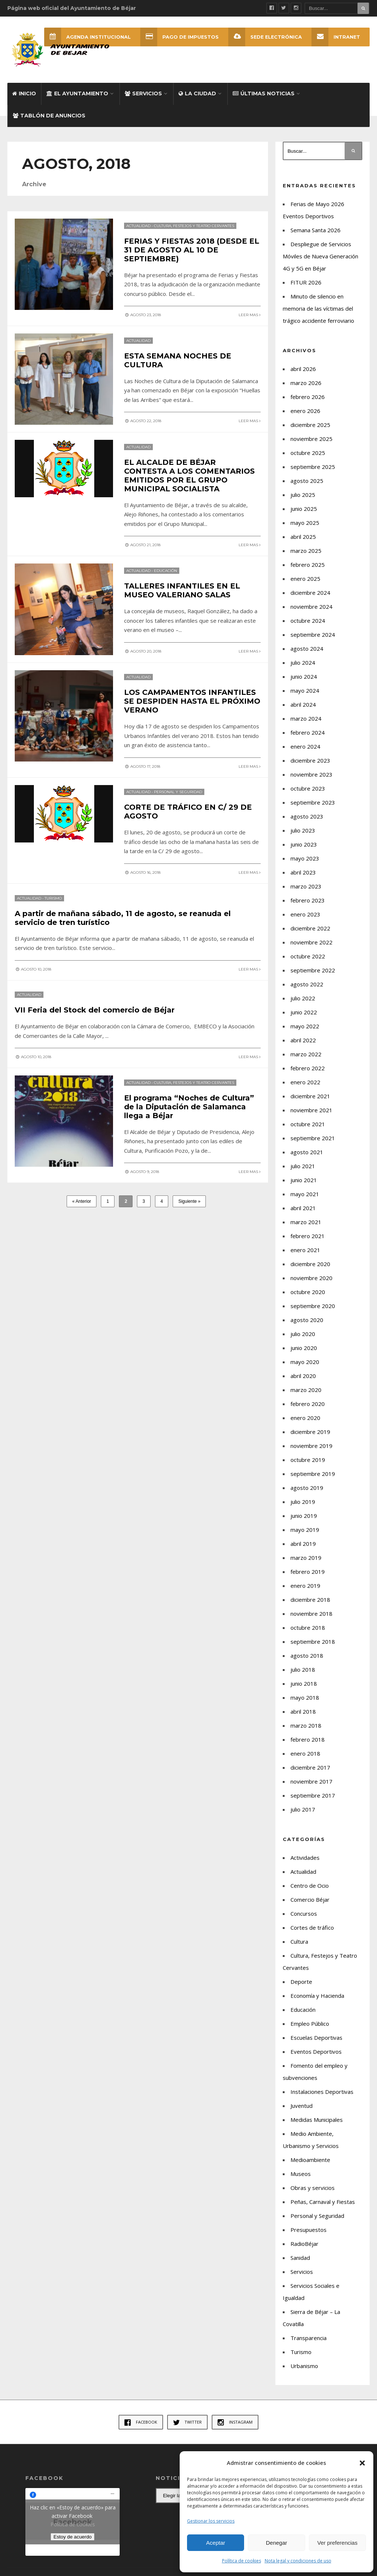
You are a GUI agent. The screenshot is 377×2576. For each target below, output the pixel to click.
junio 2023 (303, 844)
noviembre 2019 (311, 1445)
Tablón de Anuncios (49, 115)
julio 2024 (302, 662)
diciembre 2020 (310, 1264)
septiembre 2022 (312, 970)
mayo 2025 (304, 522)
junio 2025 (303, 508)
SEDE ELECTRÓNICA (265, 37)
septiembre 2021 (312, 1138)
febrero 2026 (307, 396)
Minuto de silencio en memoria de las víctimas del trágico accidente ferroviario (318, 308)
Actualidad (138, 225)
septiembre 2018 (312, 1641)
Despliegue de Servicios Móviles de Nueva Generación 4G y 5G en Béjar (320, 256)
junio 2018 (303, 1683)
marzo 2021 (305, 1222)
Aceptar (215, 2543)
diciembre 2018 (310, 1599)
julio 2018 (302, 1669)
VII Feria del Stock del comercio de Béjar (95, 1008)
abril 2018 (303, 1711)
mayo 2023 (304, 858)
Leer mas (250, 314)
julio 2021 (302, 1166)
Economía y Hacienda (317, 1995)
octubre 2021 (307, 1124)
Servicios (143, 93)
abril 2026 (303, 368)
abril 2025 (303, 536)
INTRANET (335, 37)
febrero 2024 (307, 732)
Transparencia (308, 2338)
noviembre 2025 (311, 438)
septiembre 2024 (312, 634)
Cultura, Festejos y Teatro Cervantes (194, 225)
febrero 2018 (307, 1739)
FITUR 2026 (305, 282)
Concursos (303, 1913)
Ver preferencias (337, 2543)
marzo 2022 (305, 1054)
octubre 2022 (307, 956)
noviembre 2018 (311, 1613)
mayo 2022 (304, 1026)
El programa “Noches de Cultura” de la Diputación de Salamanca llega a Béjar (189, 1105)
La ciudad (197, 93)
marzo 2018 (305, 1725)
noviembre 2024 (311, 606)
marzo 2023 (305, 886)
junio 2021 (303, 1180)
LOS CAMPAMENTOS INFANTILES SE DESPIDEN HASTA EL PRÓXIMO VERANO (192, 701)
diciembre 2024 (310, 592)
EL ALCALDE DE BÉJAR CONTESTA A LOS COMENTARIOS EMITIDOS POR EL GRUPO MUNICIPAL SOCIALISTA (189, 475)
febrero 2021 (307, 1236)
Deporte (301, 1981)
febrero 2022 (307, 1068)
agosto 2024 (306, 648)
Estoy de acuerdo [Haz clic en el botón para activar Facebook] (72, 2537)
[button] (362, 2463)
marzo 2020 (305, 1389)
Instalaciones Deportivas (321, 2091)
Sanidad (300, 2257)
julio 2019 (302, 1501)
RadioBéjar (304, 2243)
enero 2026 (305, 410)
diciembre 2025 (310, 424)
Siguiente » (189, 1199)
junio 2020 (303, 1347)
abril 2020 (303, 1375)
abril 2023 (303, 872)
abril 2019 (303, 1543)
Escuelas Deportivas (316, 2037)
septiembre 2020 (312, 1306)
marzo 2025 (305, 550)
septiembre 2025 (312, 466)
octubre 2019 (307, 1459)
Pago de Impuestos (179, 37)
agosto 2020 (306, 1320)
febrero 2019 (307, 1571)
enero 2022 (305, 1082)
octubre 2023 (307, 788)
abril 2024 (303, 704)
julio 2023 (302, 830)
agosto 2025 (306, 480)
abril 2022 (303, 1040)
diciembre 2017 (310, 1767)
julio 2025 (302, 494)
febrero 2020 (307, 1403)
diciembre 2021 (310, 1096)
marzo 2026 (305, 382)
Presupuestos (308, 2229)
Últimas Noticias (264, 93)
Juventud (301, 2105)
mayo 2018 (304, 1697)
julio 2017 (302, 1809)
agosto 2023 (306, 816)
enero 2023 (305, 914)
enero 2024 (305, 746)
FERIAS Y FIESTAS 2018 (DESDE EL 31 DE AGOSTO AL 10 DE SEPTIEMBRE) (191, 249)
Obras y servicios (312, 2187)
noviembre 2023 (311, 774)
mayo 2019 (304, 1529)
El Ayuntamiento (77, 93)
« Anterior (81, 1199)
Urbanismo (304, 2366)
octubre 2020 (307, 1292)
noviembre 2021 (311, 1110)
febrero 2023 (307, 900)
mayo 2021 (304, 1194)
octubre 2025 (307, 452)
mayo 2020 (304, 1361)
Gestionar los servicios (211, 2521)
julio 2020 (302, 1334)
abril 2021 (303, 1208)
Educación (165, 570)
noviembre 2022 (311, 942)
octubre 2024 (307, 620)
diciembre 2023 (310, 760)
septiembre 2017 (312, 1795)
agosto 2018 (306, 1655)
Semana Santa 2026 (315, 230)
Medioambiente (310, 2159)
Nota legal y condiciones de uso (298, 2561)
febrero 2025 (307, 564)
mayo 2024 (304, 690)
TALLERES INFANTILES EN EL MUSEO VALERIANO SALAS (182, 589)
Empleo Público (309, 2023)
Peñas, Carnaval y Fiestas (322, 2201)
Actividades (305, 1857)
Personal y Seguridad (178, 791)
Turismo (53, 897)
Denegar (276, 2543)
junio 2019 (303, 1515)
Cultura (299, 1941)
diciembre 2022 (310, 928)
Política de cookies (241, 2561)
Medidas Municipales (316, 2119)
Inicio (24, 93)
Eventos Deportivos (316, 2051)
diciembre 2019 (310, 1431)
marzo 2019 (305, 1557)
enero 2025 (305, 578)
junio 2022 (303, 1012)
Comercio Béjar (310, 1899)
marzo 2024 (305, 718)
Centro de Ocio (309, 1885)
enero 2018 (305, 1753)
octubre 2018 (307, 1627)
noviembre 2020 (311, 1278)
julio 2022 (302, 998)
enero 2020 (305, 1417)
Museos (300, 2173)
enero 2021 (305, 1250)
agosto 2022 (306, 984)
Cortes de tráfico (312, 1927)
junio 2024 (303, 676)
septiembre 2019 (312, 1473)
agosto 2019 (306, 1487)
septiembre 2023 (312, 802)
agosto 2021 (306, 1152)
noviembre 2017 (311, 1781)
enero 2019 (305, 1585)
